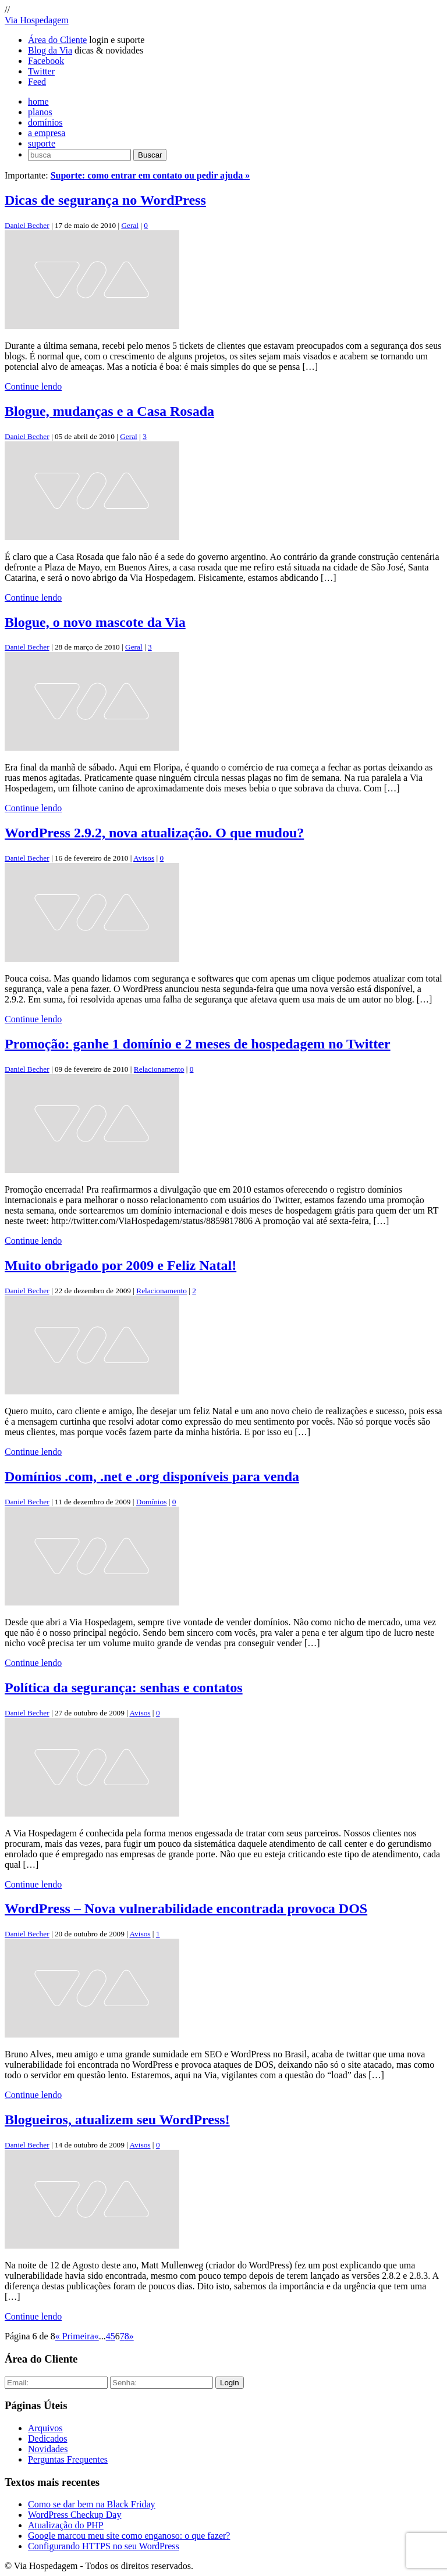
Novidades (48, 2449)
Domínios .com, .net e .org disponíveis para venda (152, 1476)
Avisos (143, 858)
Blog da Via (50, 50)
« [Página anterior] (96, 2336)
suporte (41, 143)
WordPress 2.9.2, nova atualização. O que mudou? (154, 832)
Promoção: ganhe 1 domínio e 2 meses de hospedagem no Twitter (198, 1043)
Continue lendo (33, 386)
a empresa (46, 133)
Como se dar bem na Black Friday (91, 2504)
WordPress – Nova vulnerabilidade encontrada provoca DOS (186, 1908)
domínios (45, 122)
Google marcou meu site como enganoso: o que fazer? (129, 2536)
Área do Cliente (57, 40)
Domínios (151, 1501)
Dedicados (48, 2438)
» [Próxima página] (131, 2336)
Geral (130, 225)
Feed (37, 82)
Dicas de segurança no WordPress (105, 200)
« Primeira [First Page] (74, 2336)
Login (229, 2382)
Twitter (41, 71)
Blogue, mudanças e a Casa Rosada (109, 411)
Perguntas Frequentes (68, 2459)
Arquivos (45, 2428)
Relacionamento (159, 1069)
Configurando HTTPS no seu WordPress (103, 2546)
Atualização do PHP (66, 2525)
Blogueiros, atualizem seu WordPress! (117, 2119)
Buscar (150, 155)
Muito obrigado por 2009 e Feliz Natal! (120, 1265)
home (38, 101)
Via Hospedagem (37, 20)
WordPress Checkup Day (74, 2515)
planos (40, 112)
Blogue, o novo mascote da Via (95, 622)
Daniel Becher (27, 225)
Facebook (46, 61)
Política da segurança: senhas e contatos (124, 1687)
